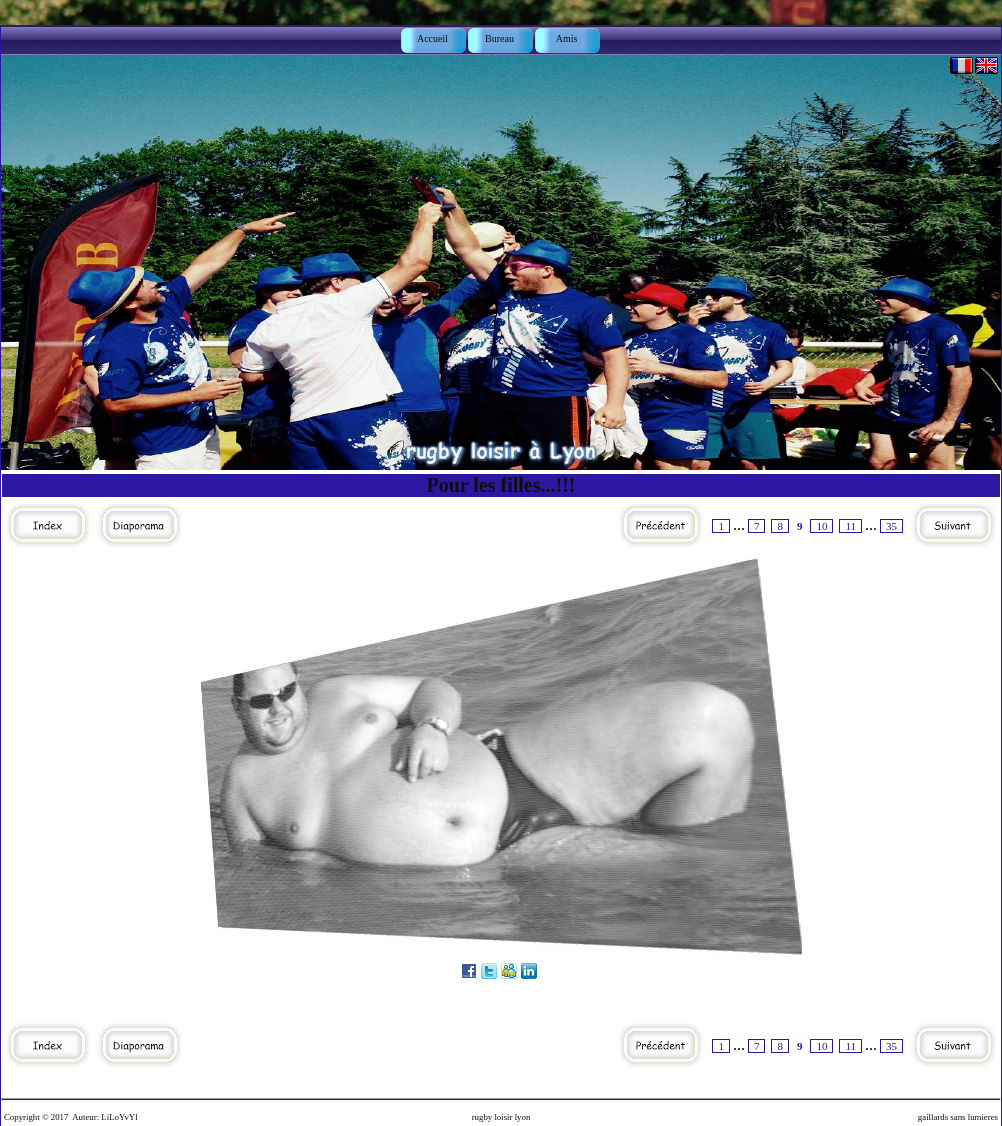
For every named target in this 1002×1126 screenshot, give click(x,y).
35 (891, 526)
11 (850, 526)
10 (821, 526)
